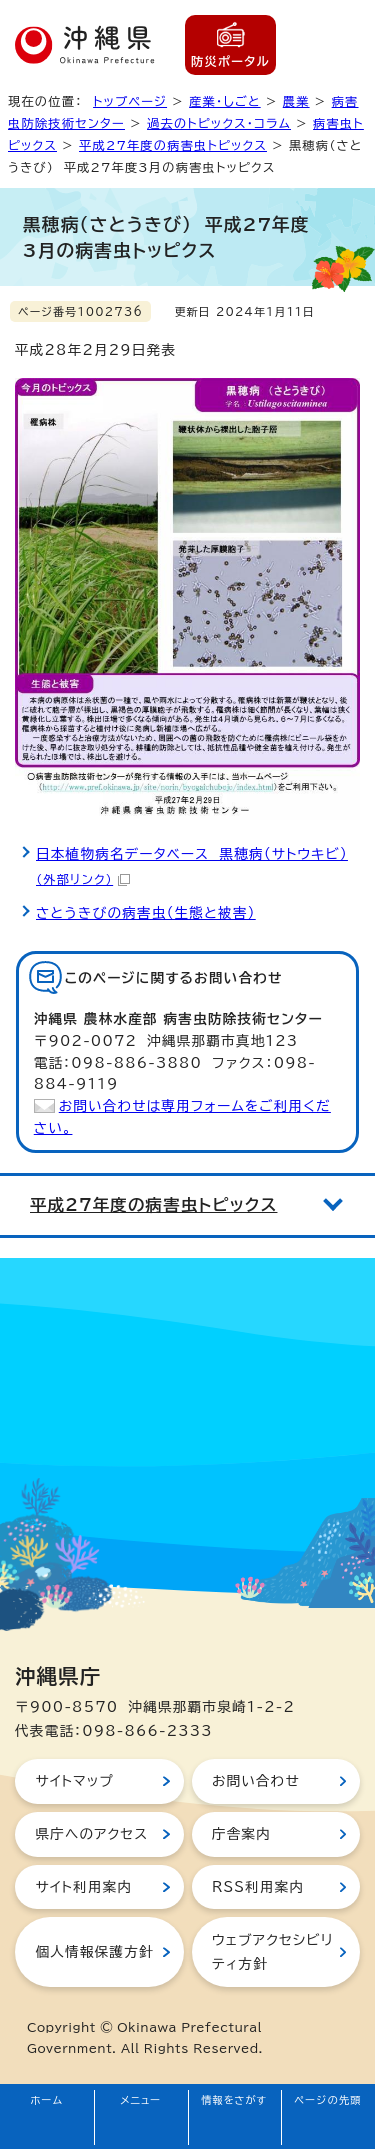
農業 (296, 101)
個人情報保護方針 (94, 1952)
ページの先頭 (328, 2100)
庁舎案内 (241, 1834)
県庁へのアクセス (91, 1834)
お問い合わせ (256, 1781)
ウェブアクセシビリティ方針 (272, 1952)
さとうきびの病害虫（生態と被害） (146, 913)
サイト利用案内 (83, 1887)
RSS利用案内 (258, 1887)
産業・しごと (225, 101)
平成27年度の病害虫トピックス (173, 145)
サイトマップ (74, 1781)
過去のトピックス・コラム (219, 123)
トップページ (130, 101)
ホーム (47, 2100)
